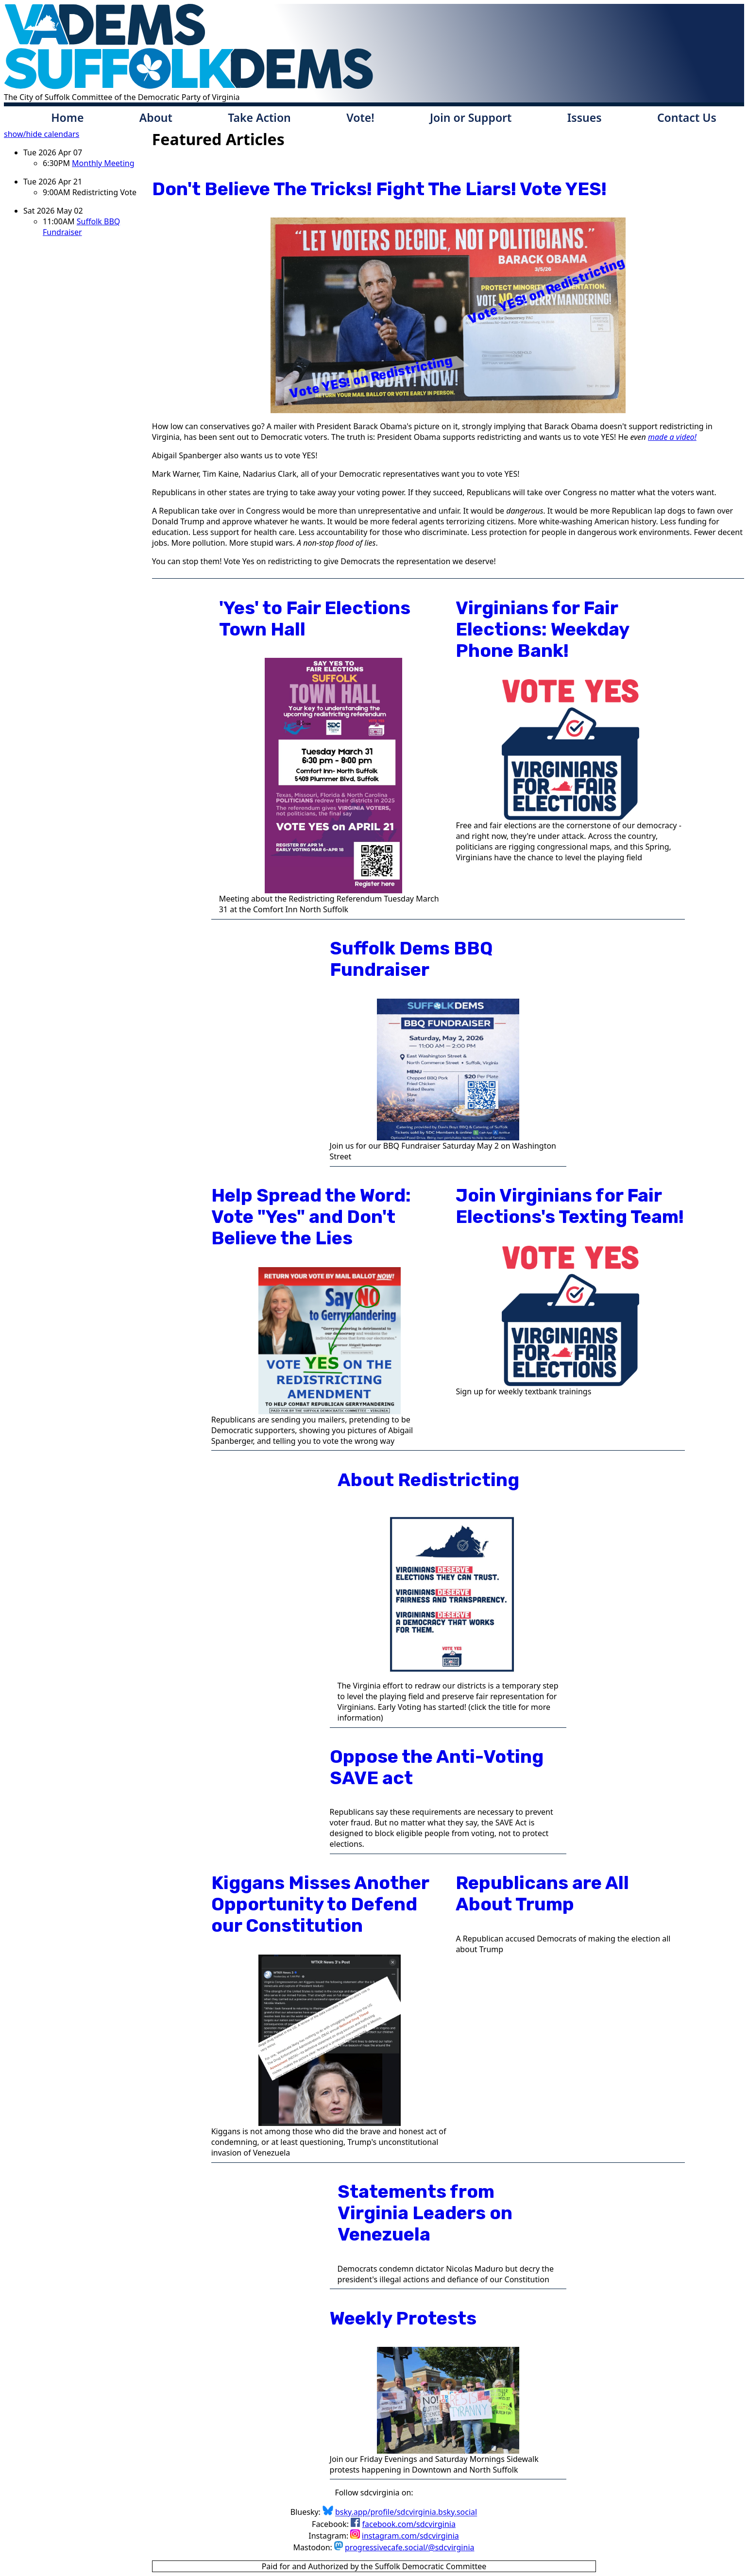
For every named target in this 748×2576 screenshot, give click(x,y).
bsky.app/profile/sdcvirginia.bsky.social (406, 2512)
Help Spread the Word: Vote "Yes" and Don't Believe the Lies (311, 1217)
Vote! (360, 117)
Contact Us (686, 117)
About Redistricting (428, 1479)
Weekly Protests (403, 2318)
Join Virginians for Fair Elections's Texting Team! (570, 1206)
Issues (584, 117)
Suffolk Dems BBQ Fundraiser (411, 958)
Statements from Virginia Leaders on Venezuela (425, 2213)
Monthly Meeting (103, 163)
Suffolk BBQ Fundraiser (81, 226)
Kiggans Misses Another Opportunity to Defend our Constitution (320, 1904)
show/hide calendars (41, 134)
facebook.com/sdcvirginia (409, 2524)
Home (67, 117)
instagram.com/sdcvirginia (410, 2535)
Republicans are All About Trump (542, 1893)
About (155, 117)
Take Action (259, 117)
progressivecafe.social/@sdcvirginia (409, 2547)
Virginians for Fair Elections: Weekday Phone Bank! (542, 629)
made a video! (672, 437)
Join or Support (470, 117)
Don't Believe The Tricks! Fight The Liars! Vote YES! (379, 189)
